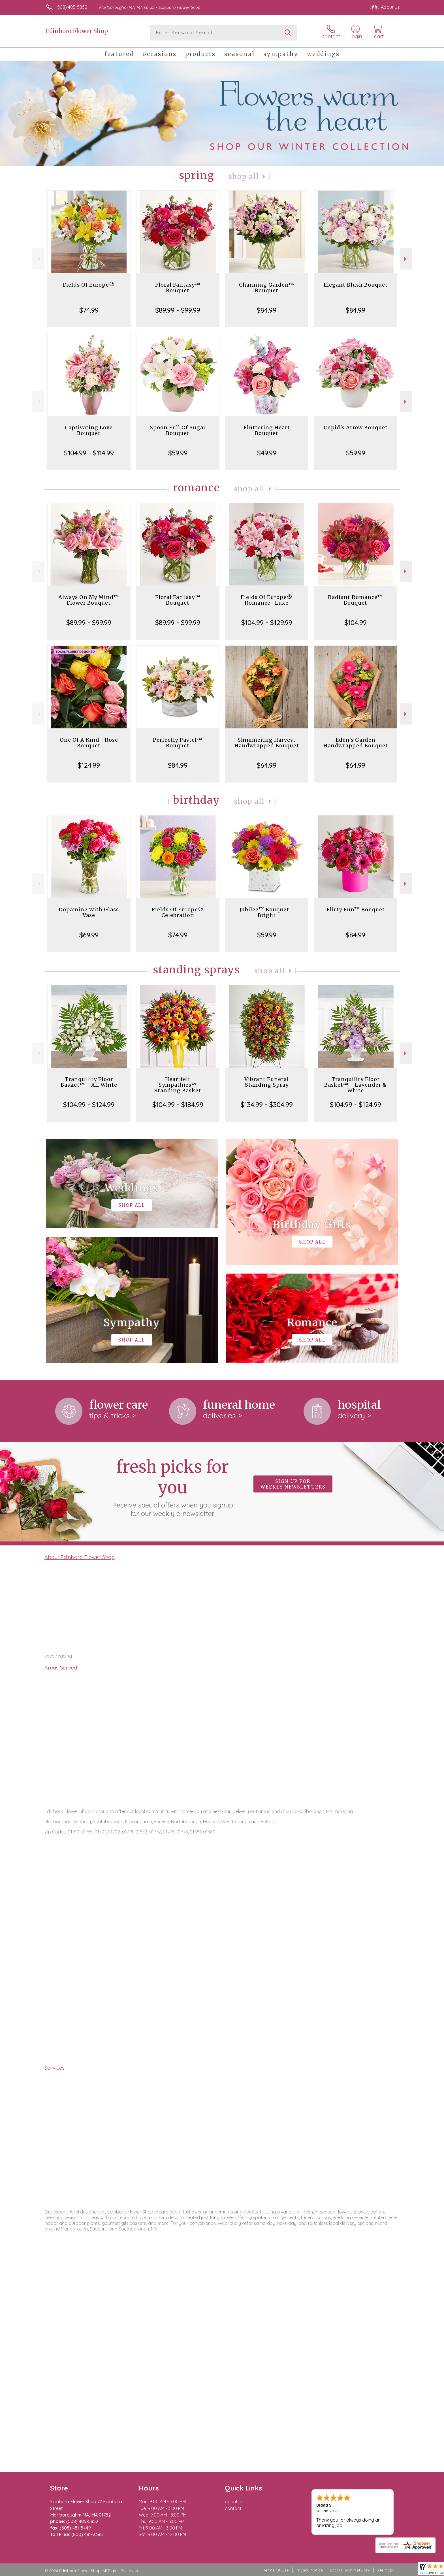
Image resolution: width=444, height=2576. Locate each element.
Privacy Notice (309, 2570)
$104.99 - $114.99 (89, 453)
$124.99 (89, 765)
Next (406, 259)
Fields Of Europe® (89, 285)
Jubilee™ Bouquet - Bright (267, 912)
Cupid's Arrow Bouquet (356, 427)
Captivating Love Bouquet (89, 430)
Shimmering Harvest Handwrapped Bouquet (266, 743)
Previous (38, 259)
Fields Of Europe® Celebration (178, 912)
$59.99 (177, 453)
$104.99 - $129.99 (266, 622)
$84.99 (266, 310)
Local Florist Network (350, 2570)
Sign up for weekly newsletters (293, 1484)
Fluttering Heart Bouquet (267, 430)
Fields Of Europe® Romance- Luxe (267, 600)
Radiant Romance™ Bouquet (355, 600)
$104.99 (355, 622)
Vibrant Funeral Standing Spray (266, 1082)
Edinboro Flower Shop (77, 31)
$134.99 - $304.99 (267, 1104)
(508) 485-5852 (71, 7)
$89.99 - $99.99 (177, 310)
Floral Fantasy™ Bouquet (177, 288)
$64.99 (266, 765)
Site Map (385, 2570)
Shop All (244, 176)
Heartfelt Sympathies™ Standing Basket (177, 1085)
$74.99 (89, 310)
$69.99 (89, 935)
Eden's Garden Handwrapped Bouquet (355, 743)
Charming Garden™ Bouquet (266, 288)
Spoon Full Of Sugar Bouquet (178, 430)
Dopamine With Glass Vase (89, 912)
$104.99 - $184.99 (177, 1104)
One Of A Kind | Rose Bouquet (89, 743)
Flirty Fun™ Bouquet (355, 909)
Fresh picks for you (172, 1487)
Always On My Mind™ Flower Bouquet (88, 600)
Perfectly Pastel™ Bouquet (177, 743)
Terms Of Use (276, 2570)
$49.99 (266, 453)
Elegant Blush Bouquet (356, 285)
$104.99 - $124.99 (88, 1104)
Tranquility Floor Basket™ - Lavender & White (355, 1085)
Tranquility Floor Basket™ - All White (89, 1082)
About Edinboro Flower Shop (79, 1557)
